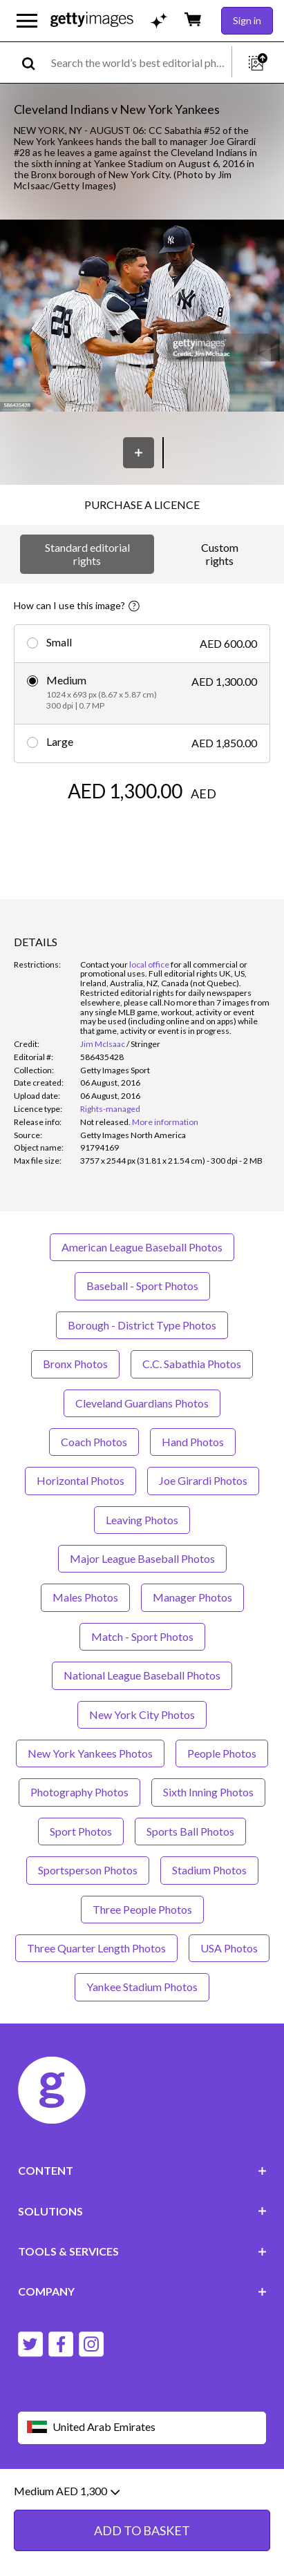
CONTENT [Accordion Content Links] (142, 2170)
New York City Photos (142, 1714)
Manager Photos (192, 1597)
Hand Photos (193, 1441)
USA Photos (229, 1947)
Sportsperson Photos (88, 1869)
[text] (138, 62)
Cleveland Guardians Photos (142, 1403)
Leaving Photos (142, 1519)
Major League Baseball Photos (142, 1558)
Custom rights (219, 553)
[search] (34, 62)
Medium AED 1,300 (67, 2514)
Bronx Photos (75, 1363)
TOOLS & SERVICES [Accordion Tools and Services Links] (142, 2251)
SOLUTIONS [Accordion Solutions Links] (142, 2211)
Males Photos (85, 1597)
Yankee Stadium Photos (142, 1986)
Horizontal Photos (80, 1480)
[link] (105, 1122)
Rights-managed (110, 1109)
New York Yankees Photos (90, 1753)
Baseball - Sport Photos (142, 1285)
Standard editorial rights (87, 553)
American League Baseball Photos (142, 1246)
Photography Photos (79, 1791)
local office (149, 964)
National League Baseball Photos (142, 1675)
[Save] (138, 452)
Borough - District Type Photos (142, 1325)
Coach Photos (94, 1441)
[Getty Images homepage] (91, 20)
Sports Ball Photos (190, 1831)
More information (165, 1122)
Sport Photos (81, 1831)
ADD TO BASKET (142, 2553)
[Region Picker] (142, 2428)
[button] (142, 317)
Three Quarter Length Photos (96, 1947)
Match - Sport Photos (142, 1636)
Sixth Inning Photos (208, 1791)
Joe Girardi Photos (203, 1480)
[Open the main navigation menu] (27, 21)
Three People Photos (142, 1909)
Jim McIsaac (102, 1044)
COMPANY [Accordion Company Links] (142, 2291)
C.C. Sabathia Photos (191, 1363)
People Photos (221, 1753)
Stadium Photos (209, 1869)
